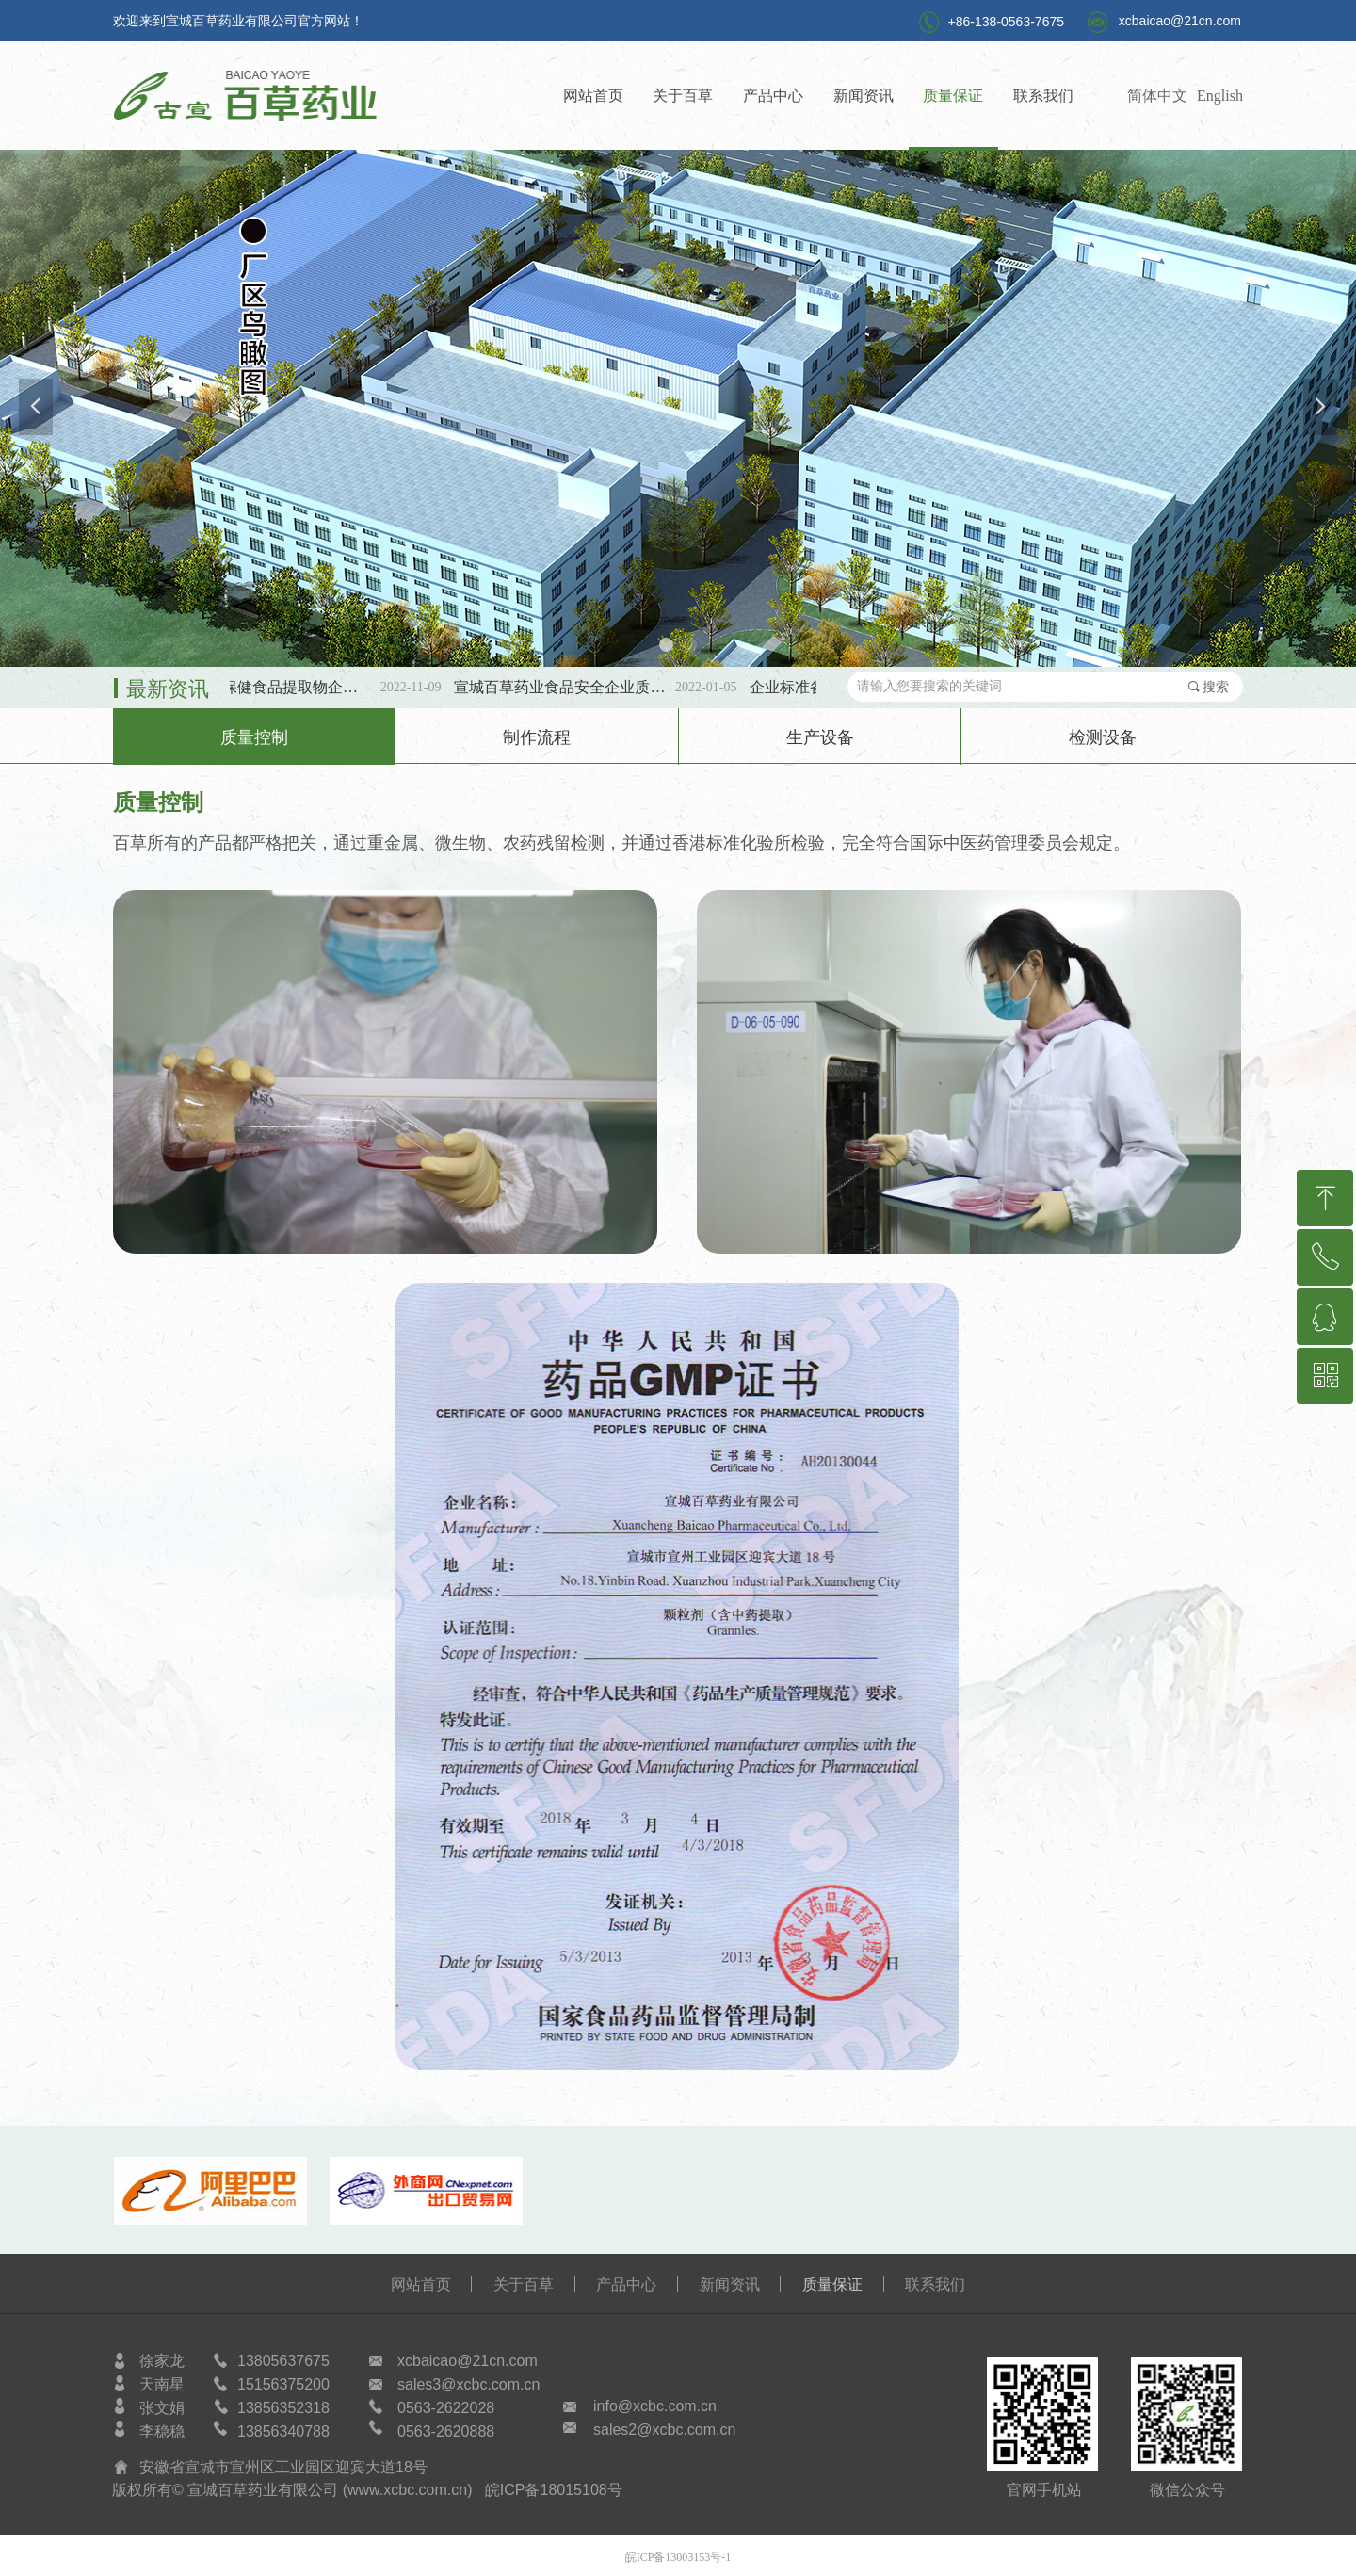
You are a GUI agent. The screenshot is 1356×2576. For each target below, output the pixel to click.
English (1220, 96)
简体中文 (1157, 96)
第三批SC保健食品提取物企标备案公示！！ (283, 687)
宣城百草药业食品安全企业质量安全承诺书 (579, 687)
